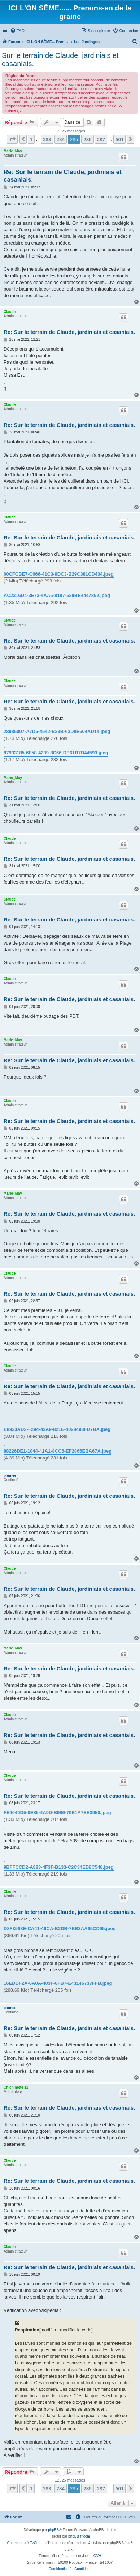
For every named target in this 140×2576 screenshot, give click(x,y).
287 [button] (101, 139)
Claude (10, 312)
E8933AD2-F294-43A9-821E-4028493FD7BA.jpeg (57, 1429)
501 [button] (119, 139)
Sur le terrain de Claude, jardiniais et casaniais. (60, 59)
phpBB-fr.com (79, 2536)
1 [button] (31, 139)
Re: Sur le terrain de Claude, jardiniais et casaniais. (63, 176)
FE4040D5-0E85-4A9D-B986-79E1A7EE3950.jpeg (57, 1812)
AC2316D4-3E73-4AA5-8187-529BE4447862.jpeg (57, 595)
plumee (10, 1476)
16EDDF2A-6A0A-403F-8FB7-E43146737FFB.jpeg (58, 1983)
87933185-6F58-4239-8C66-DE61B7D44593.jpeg (56, 752)
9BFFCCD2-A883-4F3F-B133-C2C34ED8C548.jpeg (59, 1867)
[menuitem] (17, 30)
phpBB (53, 2530)
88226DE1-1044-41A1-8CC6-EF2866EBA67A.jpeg (57, 1451)
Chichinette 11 (16, 2087)
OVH (97, 2556)
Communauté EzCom (24, 2543)
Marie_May (13, 151)
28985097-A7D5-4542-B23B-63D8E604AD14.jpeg (57, 731)
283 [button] (47, 139)
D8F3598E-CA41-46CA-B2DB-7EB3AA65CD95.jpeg (60, 1928)
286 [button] (87, 139)
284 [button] (61, 139)
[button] (12, 139)
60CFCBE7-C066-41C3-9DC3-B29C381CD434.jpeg (59, 574)
